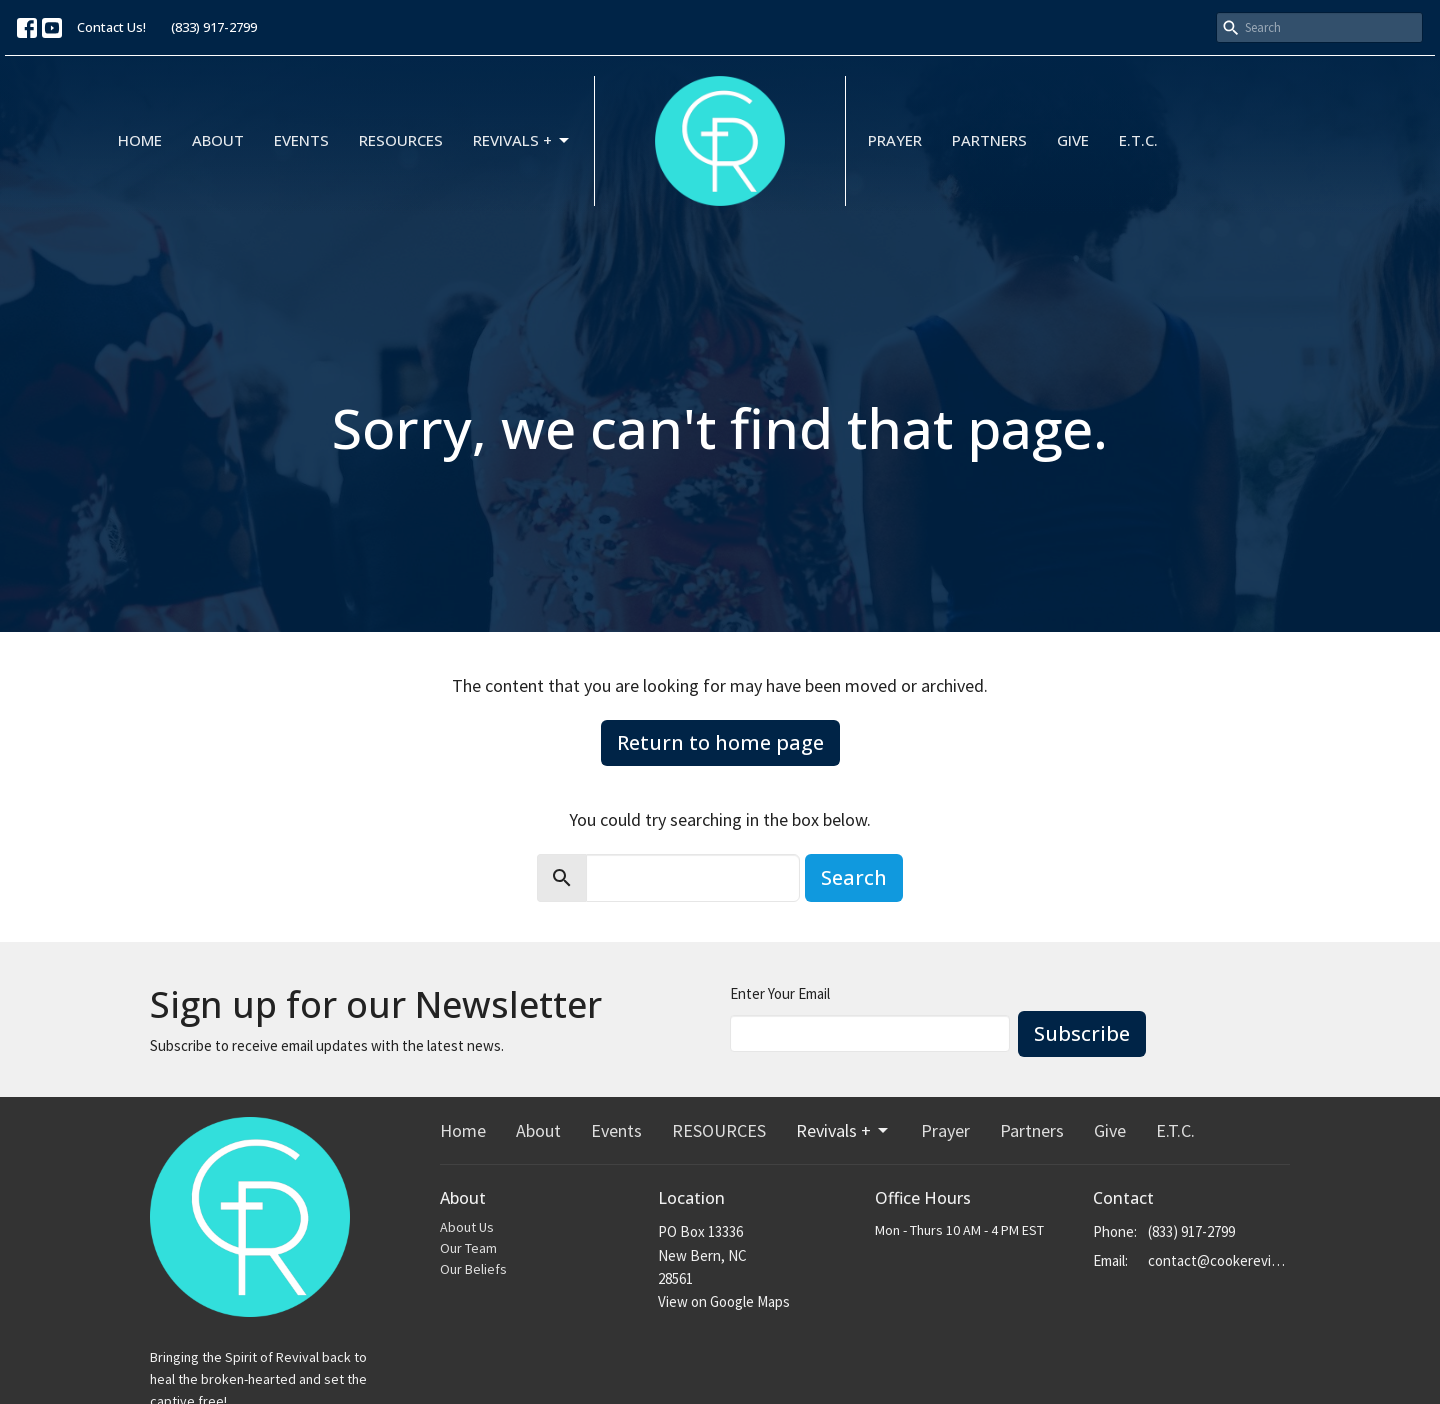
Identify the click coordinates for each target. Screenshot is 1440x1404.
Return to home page (720, 742)
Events (301, 140)
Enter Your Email (780, 993)
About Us (467, 1227)
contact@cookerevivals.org (1219, 1260)
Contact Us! (111, 27)
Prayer (895, 140)
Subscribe (1082, 1033)
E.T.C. (1138, 140)
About (218, 140)
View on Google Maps (724, 1301)
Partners (989, 140)
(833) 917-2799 (214, 27)
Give (1073, 140)
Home (140, 140)
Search (854, 877)
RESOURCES (401, 140)
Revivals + (522, 140)
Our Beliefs (473, 1269)
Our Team (468, 1248)
